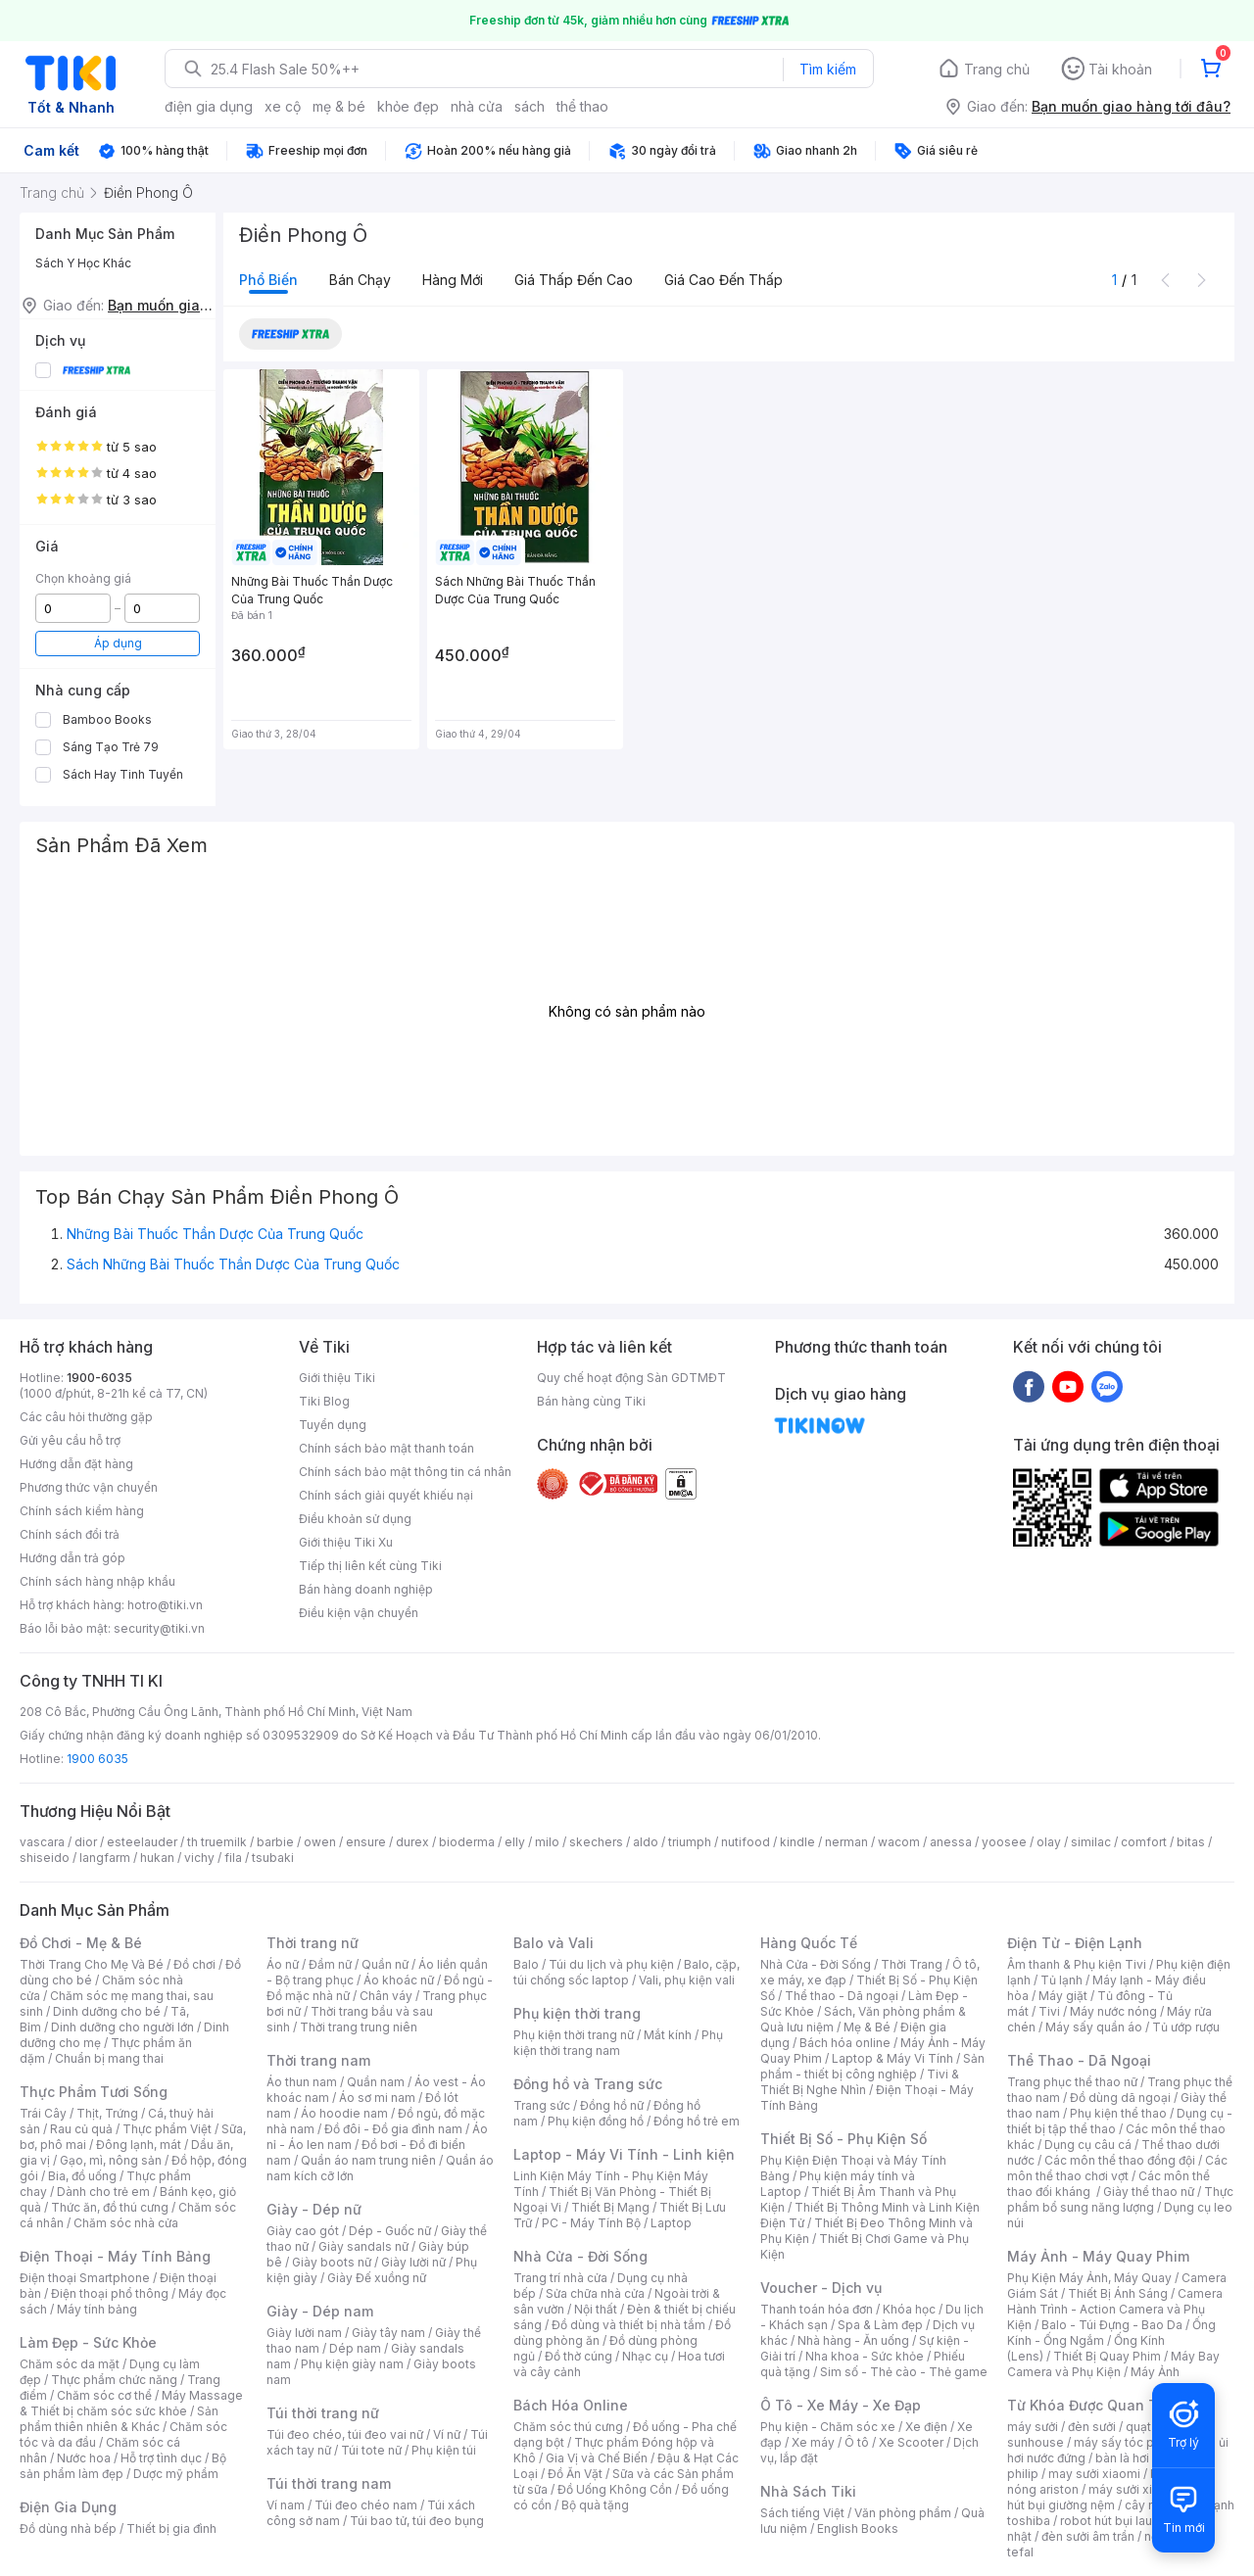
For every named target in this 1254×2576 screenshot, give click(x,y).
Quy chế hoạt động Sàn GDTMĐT (631, 1377)
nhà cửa (477, 106)
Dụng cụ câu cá (1088, 2144)
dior (85, 1842)
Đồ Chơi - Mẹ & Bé (81, 1942)
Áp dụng (118, 643)
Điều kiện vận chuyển (358, 1612)
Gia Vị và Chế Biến (597, 2458)
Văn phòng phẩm (902, 2512)
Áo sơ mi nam (377, 2097)
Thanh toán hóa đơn (816, 2309)
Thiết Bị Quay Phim (1107, 2356)
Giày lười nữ (413, 2262)
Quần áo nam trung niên (368, 2160)
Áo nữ (282, 1964)
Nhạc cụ (645, 2356)
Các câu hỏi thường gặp (86, 1416)
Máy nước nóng (1113, 2011)
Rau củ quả (81, 2129)
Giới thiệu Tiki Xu (346, 1542)
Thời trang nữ (312, 1942)
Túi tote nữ (371, 2450)
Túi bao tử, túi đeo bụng (417, 2520)
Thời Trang (911, 1964)
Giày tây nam (388, 2332)
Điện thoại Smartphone (85, 2277)
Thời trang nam (318, 2060)
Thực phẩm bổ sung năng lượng (1120, 2199)
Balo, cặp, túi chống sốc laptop (626, 1972)
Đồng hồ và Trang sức (587, 2083)
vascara (42, 1842)
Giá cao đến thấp (723, 279)
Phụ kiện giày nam (352, 2364)
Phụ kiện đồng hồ (596, 2121)
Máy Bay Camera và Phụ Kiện (1113, 2364)
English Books (857, 2528)
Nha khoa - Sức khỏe (864, 2356)
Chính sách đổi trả (70, 1534)
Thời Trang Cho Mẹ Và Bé (92, 1964)
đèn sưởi (1092, 2426)
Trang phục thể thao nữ (1072, 2082)
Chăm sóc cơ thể (104, 2395)
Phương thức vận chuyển (89, 1487)
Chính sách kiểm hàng (82, 1510)
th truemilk (217, 1842)
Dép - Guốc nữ (390, 2230)
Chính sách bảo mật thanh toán (386, 1448)
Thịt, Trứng (107, 2113)
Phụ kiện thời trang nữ (573, 2034)
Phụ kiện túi (443, 2450)
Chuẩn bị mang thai (109, 2058)
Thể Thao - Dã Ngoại (1079, 2060)
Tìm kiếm (827, 69)
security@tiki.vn (159, 1628)
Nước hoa (84, 2458)
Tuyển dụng (332, 1424)
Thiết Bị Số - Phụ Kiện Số (843, 2138)
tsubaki (273, 1857)
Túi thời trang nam (328, 2483)
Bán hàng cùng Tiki (591, 1401)
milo (547, 1842)
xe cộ (283, 106)
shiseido (45, 1857)
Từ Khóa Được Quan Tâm (1092, 2405)
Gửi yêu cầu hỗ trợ (70, 1440)
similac (1091, 1842)
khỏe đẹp (408, 106)
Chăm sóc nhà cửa (125, 2223)
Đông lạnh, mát (138, 2144)
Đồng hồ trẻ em (696, 2121)
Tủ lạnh (1061, 1980)
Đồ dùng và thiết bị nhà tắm (628, 2324)
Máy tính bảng (97, 2309)
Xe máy (813, 2442)
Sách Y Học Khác (83, 263)
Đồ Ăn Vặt (575, 2473)
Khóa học (909, 2309)
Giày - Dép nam (319, 2311)
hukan (157, 1857)
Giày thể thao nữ (1148, 2191)
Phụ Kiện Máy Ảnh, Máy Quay (1089, 2277)
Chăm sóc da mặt (70, 2364)
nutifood (745, 1842)
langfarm (104, 1857)
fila (233, 1857)
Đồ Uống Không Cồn (614, 2489)
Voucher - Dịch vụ (821, 2287)
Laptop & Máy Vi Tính (892, 2058)
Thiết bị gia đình (171, 2528)
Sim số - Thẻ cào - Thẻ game (904, 2371)
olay (1049, 1842)
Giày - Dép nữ (314, 2209)
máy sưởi (1032, 2426)
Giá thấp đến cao (573, 279)
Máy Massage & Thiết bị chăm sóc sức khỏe (131, 2403)
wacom (899, 1842)
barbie (275, 1842)
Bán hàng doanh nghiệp (366, 1589)
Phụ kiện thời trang (577, 2013)
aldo (645, 1842)
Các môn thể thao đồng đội (1119, 2160)
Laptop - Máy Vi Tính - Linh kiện (624, 2154)
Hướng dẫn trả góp (72, 1557)
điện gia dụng (209, 106)
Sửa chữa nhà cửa (595, 2293)
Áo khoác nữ (398, 1980)
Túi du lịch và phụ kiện (611, 1964)
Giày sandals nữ (363, 2246)
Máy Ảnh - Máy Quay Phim (1098, 2256)
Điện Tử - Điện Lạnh (1074, 1942)
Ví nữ (446, 2434)
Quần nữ (385, 1964)
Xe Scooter (911, 2442)
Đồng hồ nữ (612, 2105)
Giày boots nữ (331, 2262)
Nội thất (595, 2309)
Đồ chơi (194, 1964)
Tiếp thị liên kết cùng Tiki (370, 1565)
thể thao (582, 106)
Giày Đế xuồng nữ (376, 2277)
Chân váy (386, 1995)
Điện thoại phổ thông (110, 2293)
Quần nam (376, 2082)
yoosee (1004, 1842)
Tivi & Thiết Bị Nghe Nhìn (859, 2082)
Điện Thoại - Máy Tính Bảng (115, 2256)
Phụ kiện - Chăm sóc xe (827, 2426)
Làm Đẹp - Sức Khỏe (88, 2342)
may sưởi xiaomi (1094, 2473)
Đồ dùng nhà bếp (68, 2528)
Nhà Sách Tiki (808, 2491)
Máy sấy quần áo (1093, 2027)
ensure (366, 1842)
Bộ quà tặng (595, 2505)
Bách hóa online (845, 2042)
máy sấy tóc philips (1129, 2442)
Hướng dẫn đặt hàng (76, 1463)
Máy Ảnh (1155, 2371)
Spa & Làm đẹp (880, 2324)
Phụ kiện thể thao (1118, 2113)
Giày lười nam (304, 2332)
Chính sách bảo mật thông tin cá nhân (405, 1471)
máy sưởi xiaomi (1134, 2489)
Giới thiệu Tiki (337, 1377)
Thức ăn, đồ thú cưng (110, 2207)
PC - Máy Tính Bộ (591, 2223)
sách (529, 106)
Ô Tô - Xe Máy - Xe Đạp (840, 2405)
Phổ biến (268, 279)
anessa (951, 1842)
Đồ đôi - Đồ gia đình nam (393, 2129)
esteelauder (142, 1842)
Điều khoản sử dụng (355, 1518)
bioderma (467, 1842)
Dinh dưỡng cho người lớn (122, 2027)
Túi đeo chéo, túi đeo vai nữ (344, 2434)
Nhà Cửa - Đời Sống (580, 2256)
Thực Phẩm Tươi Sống (94, 2091)
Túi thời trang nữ (322, 2413)
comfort (1144, 1842)
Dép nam (355, 2348)
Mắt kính (668, 2034)
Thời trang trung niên (358, 2027)
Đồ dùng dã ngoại (1120, 2097)
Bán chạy (360, 279)
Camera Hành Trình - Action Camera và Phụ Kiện (1115, 2309)
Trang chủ (997, 69)
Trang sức (541, 2105)
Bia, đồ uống (82, 2176)
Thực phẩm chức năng (114, 2379)
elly (515, 1842)
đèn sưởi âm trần (1087, 2536)
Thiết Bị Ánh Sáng (1118, 2293)
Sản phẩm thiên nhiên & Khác (119, 2419)
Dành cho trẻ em (103, 2191)
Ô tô (856, 2442)
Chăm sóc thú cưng (568, 2426)
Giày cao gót (302, 2230)
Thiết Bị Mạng (610, 2207)
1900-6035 (99, 1377)
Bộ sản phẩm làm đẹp (123, 2466)
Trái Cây (43, 2113)
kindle (797, 1842)
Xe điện (926, 2426)
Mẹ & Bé (867, 2027)
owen (320, 1842)
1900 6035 (97, 1758)
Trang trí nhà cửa (560, 2277)
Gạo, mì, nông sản (111, 2160)
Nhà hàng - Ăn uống (853, 2340)
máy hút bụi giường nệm (1111, 2497)
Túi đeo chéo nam (365, 2505)
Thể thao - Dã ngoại (841, 1995)
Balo (526, 1964)
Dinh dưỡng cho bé (107, 2011)
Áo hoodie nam (344, 2113)
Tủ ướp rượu (1186, 2027)
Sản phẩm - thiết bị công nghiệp (872, 2066)
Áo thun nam (301, 2082)
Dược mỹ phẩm (175, 2473)
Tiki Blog (324, 1401)
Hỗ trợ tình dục (161, 2458)
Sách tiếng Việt (802, 2512)
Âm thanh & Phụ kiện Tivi (1076, 1964)
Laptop (671, 2223)
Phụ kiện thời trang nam (618, 2042)
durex (412, 1842)
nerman (846, 1842)
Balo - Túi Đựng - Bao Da (1111, 2324)
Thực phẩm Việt (167, 2129)
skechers (596, 1842)
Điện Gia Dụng (68, 2507)
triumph (689, 1842)
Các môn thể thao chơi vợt (1117, 2168)
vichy (199, 1857)
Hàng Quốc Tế (808, 1942)
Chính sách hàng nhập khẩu (97, 1581)
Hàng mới (452, 279)
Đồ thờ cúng (578, 2356)
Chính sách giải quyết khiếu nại (386, 1495)
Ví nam (285, 2505)
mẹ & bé (339, 106)
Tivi (1049, 2011)
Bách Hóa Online (570, 2405)
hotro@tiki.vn (165, 1605)
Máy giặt (1062, 1995)
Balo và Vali (553, 1942)
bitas (1191, 1842)
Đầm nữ (330, 1964)
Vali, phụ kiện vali (687, 1980)
